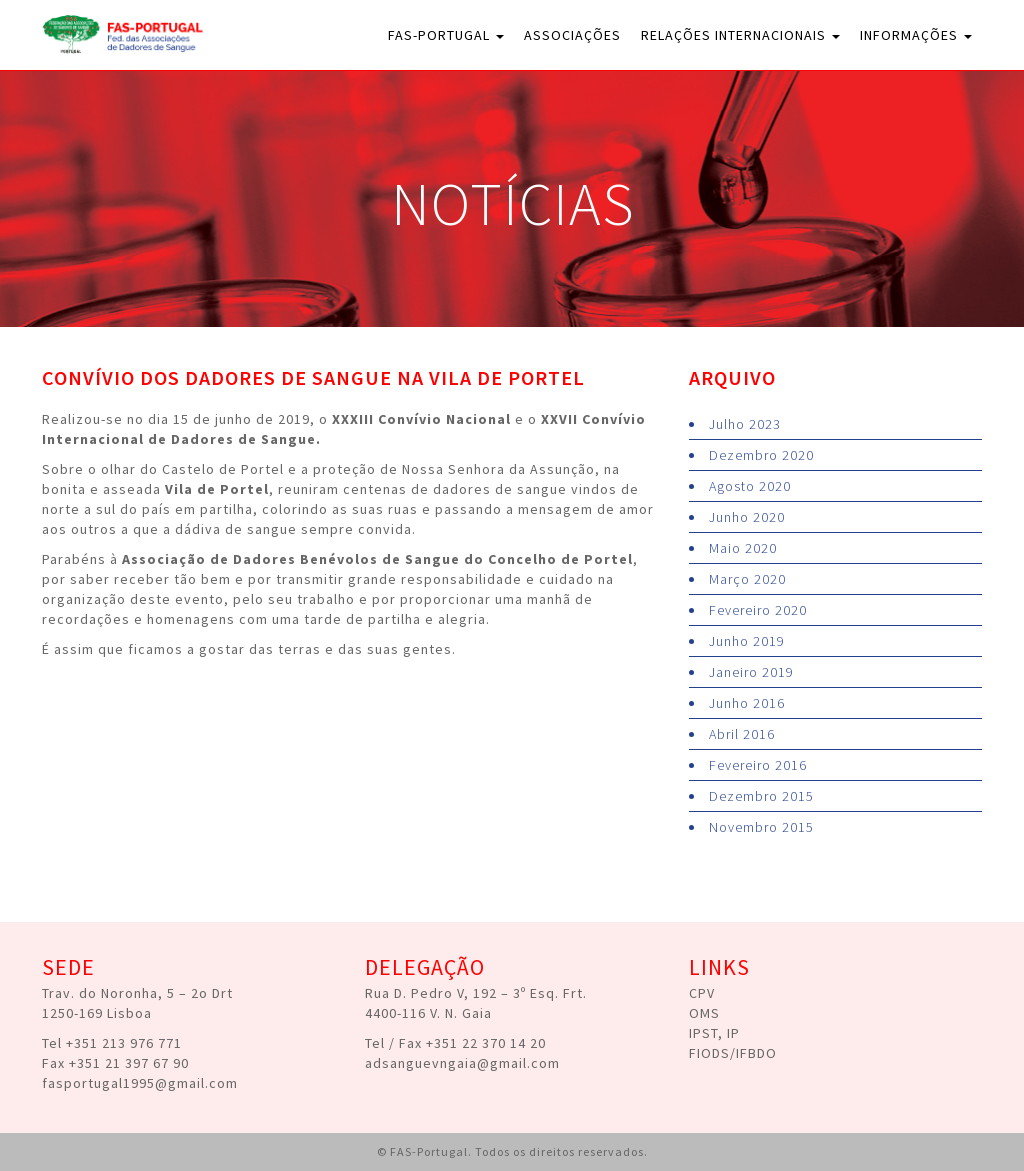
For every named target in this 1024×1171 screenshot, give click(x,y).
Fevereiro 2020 (758, 610)
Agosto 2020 (750, 486)
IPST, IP (714, 1033)
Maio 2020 (743, 548)
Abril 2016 (742, 734)
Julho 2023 (745, 424)
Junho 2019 (747, 641)
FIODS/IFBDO (733, 1053)
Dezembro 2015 (761, 796)
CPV (702, 993)
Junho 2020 (747, 517)
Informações (916, 35)
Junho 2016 (747, 703)
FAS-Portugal (446, 35)
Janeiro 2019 (751, 672)
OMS (704, 1013)
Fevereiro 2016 (758, 765)
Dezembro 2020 (761, 455)
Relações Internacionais (740, 35)
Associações (572, 35)
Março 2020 (747, 579)
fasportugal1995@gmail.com (140, 1083)
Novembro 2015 (761, 827)
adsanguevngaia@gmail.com (462, 1063)
